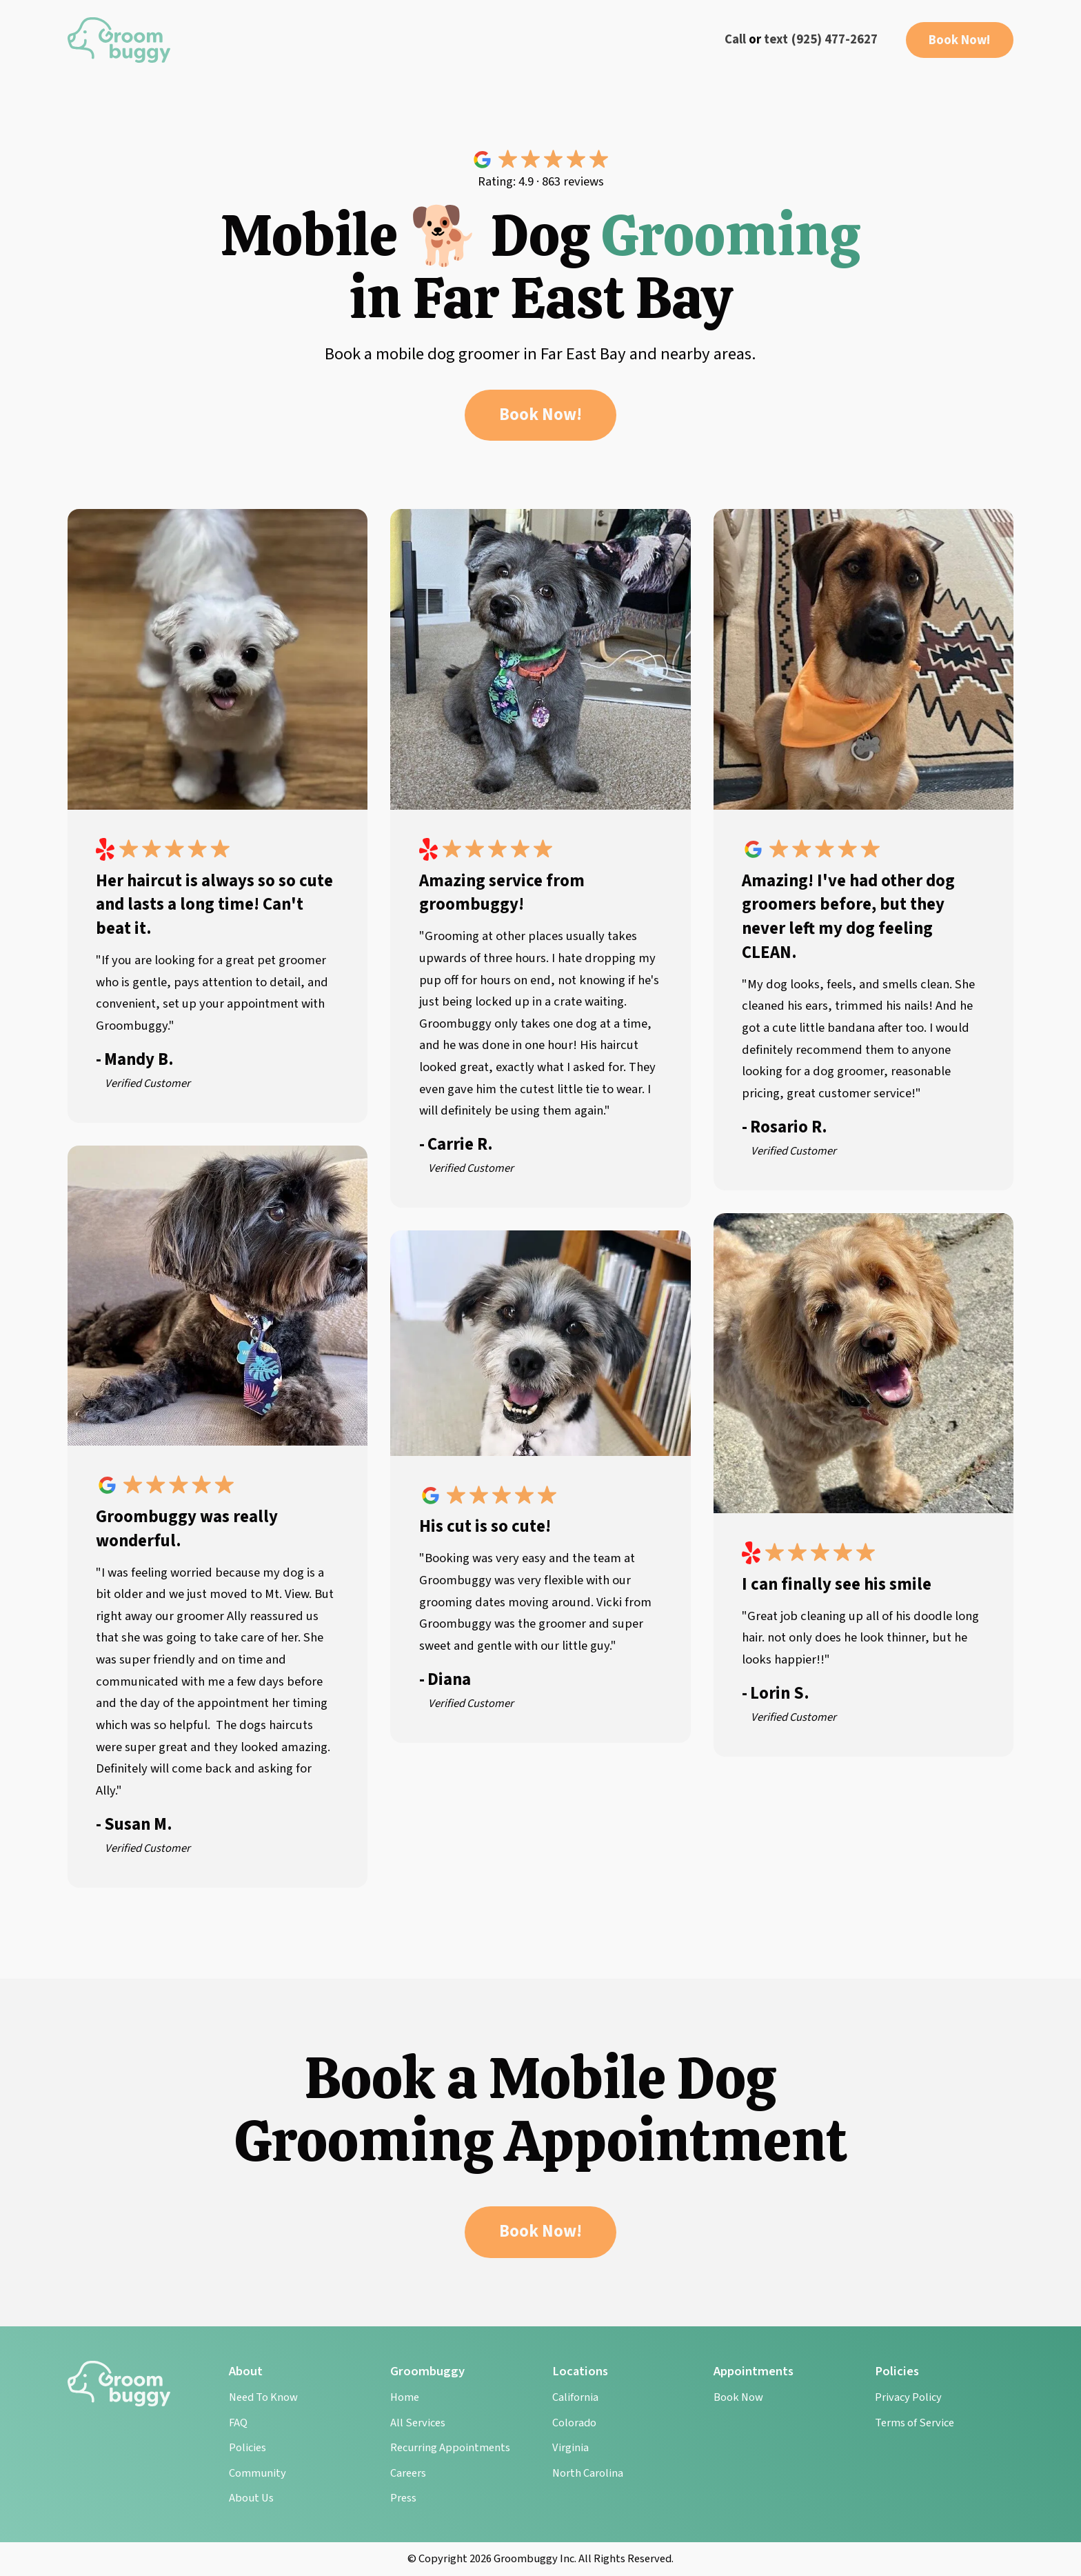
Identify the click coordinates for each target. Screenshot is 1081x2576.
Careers (408, 2473)
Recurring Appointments (450, 2447)
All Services (417, 2423)
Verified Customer (147, 1083)
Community (257, 2473)
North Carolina (587, 2473)
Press (403, 2498)
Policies (247, 2447)
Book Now (738, 2397)
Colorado (574, 2423)
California (575, 2397)
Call (735, 39)
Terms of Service (914, 2423)
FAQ (238, 2423)
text (776, 39)
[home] (119, 40)
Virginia (570, 2447)
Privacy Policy (908, 2397)
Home (404, 2397)
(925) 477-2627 (834, 39)
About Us (251, 2498)
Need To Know (263, 2397)
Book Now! (960, 40)
